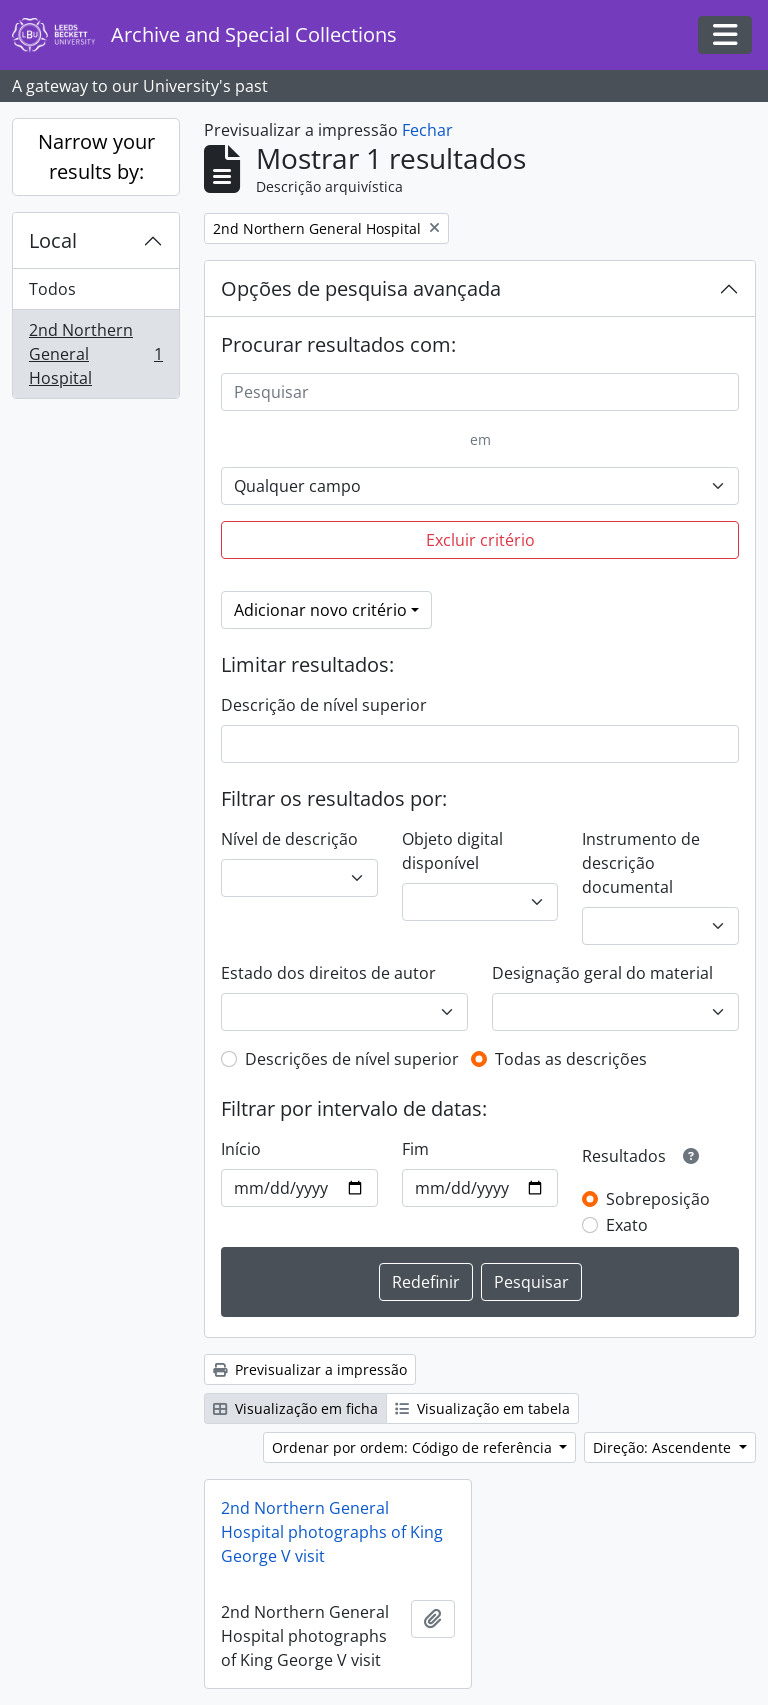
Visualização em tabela (482, 1408)
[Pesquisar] (480, 392)
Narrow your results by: (96, 156)
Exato (627, 1225)
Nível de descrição (289, 839)
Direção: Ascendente (664, 1447)
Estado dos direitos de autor (328, 973)
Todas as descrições (571, 1059)
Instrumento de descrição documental (641, 863)
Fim (415, 1149)
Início (241, 1149)
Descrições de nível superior (352, 1059)
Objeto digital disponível (452, 851)
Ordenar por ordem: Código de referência (414, 1447)
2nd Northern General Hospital (95, 354)
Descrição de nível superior (324, 705)
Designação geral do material (602, 973)
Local (53, 240)
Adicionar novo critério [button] (320, 610)
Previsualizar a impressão (310, 1369)
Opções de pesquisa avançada (361, 288)
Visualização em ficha (295, 1408)
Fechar (427, 130)
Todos (52, 289)
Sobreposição (658, 1199)
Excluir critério (480, 540)
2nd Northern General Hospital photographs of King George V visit (332, 1532)
